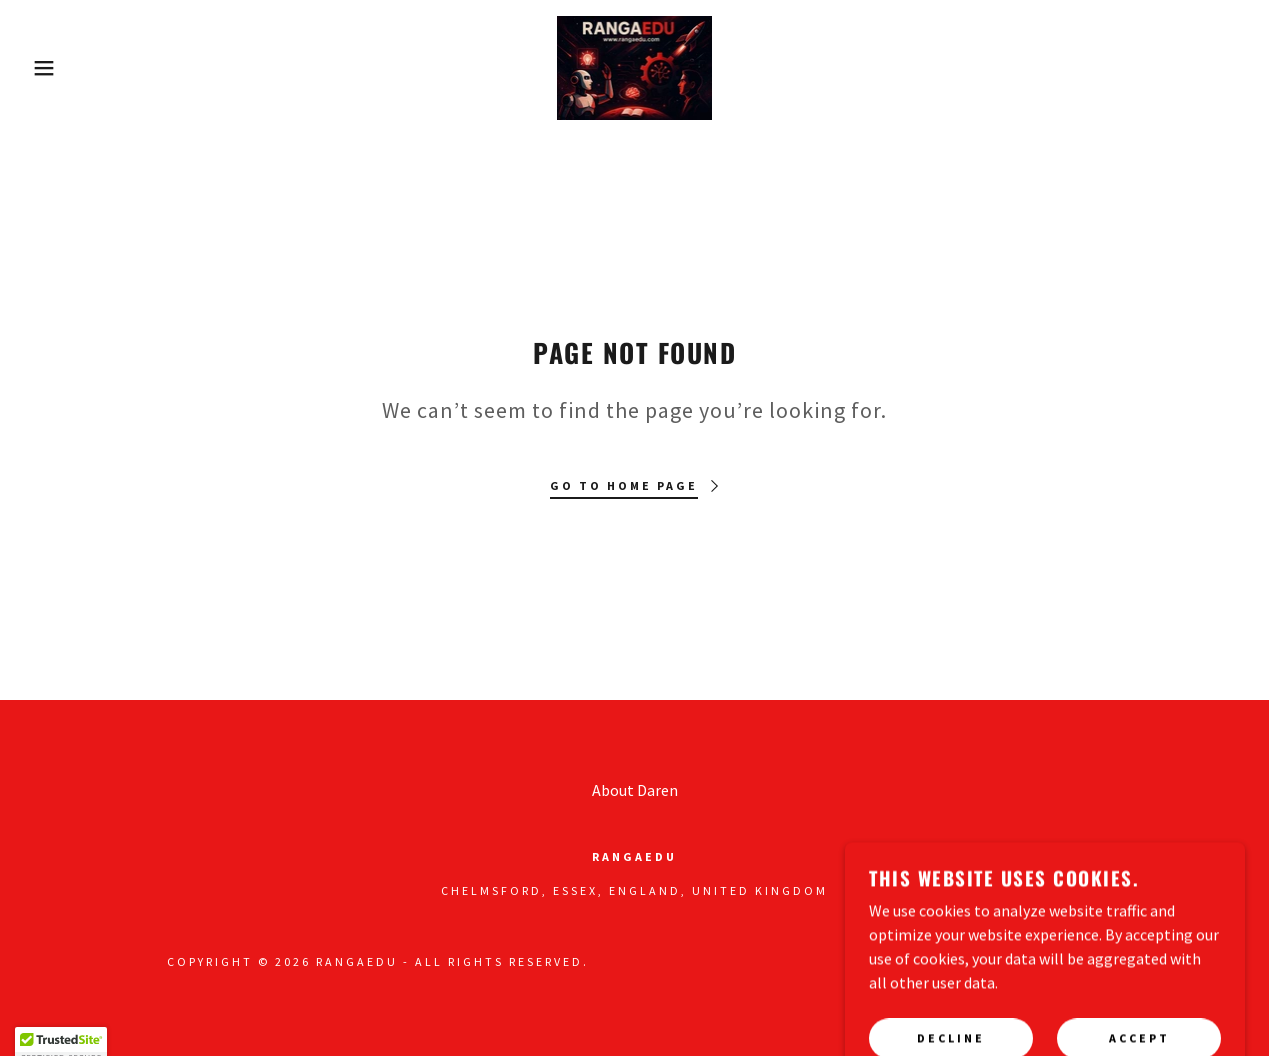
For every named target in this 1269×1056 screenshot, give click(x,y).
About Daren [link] (635, 790)
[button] (63, 68)
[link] (635, 66)
